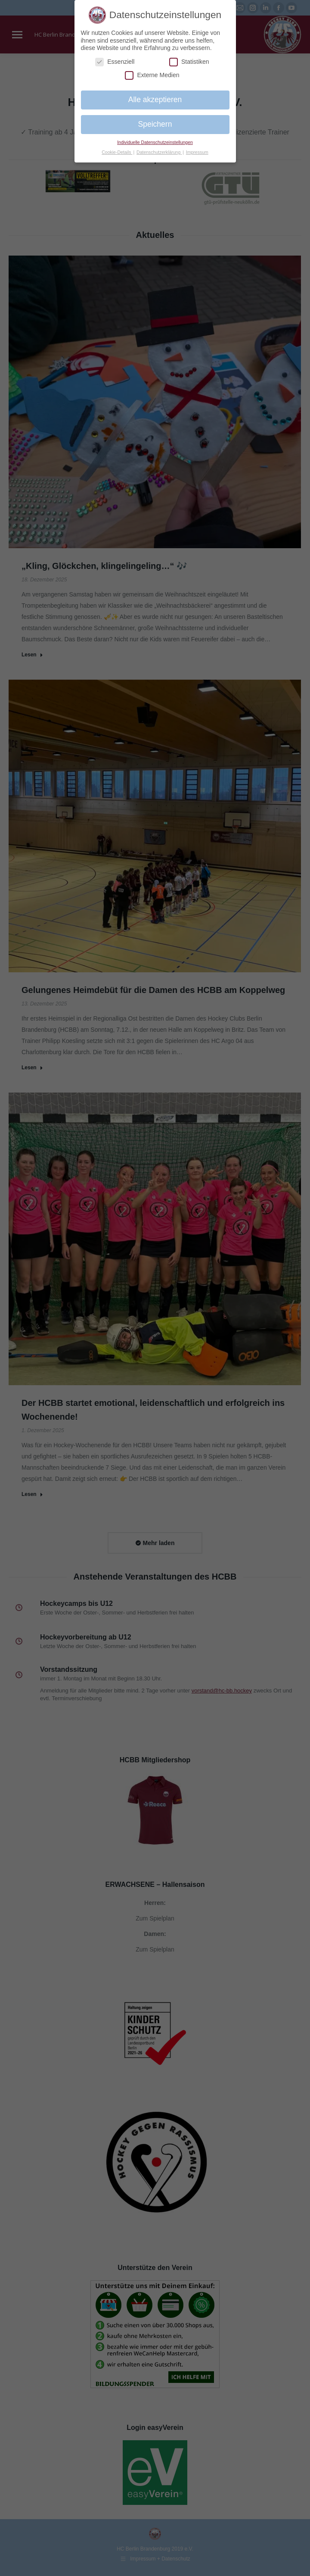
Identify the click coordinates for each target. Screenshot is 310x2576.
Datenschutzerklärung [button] (159, 152)
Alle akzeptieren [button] (155, 99)
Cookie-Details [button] (117, 152)
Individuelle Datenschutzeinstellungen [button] (155, 142)
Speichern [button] (155, 124)
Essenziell (114, 62)
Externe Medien (152, 75)
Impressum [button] (197, 152)
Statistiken (189, 62)
